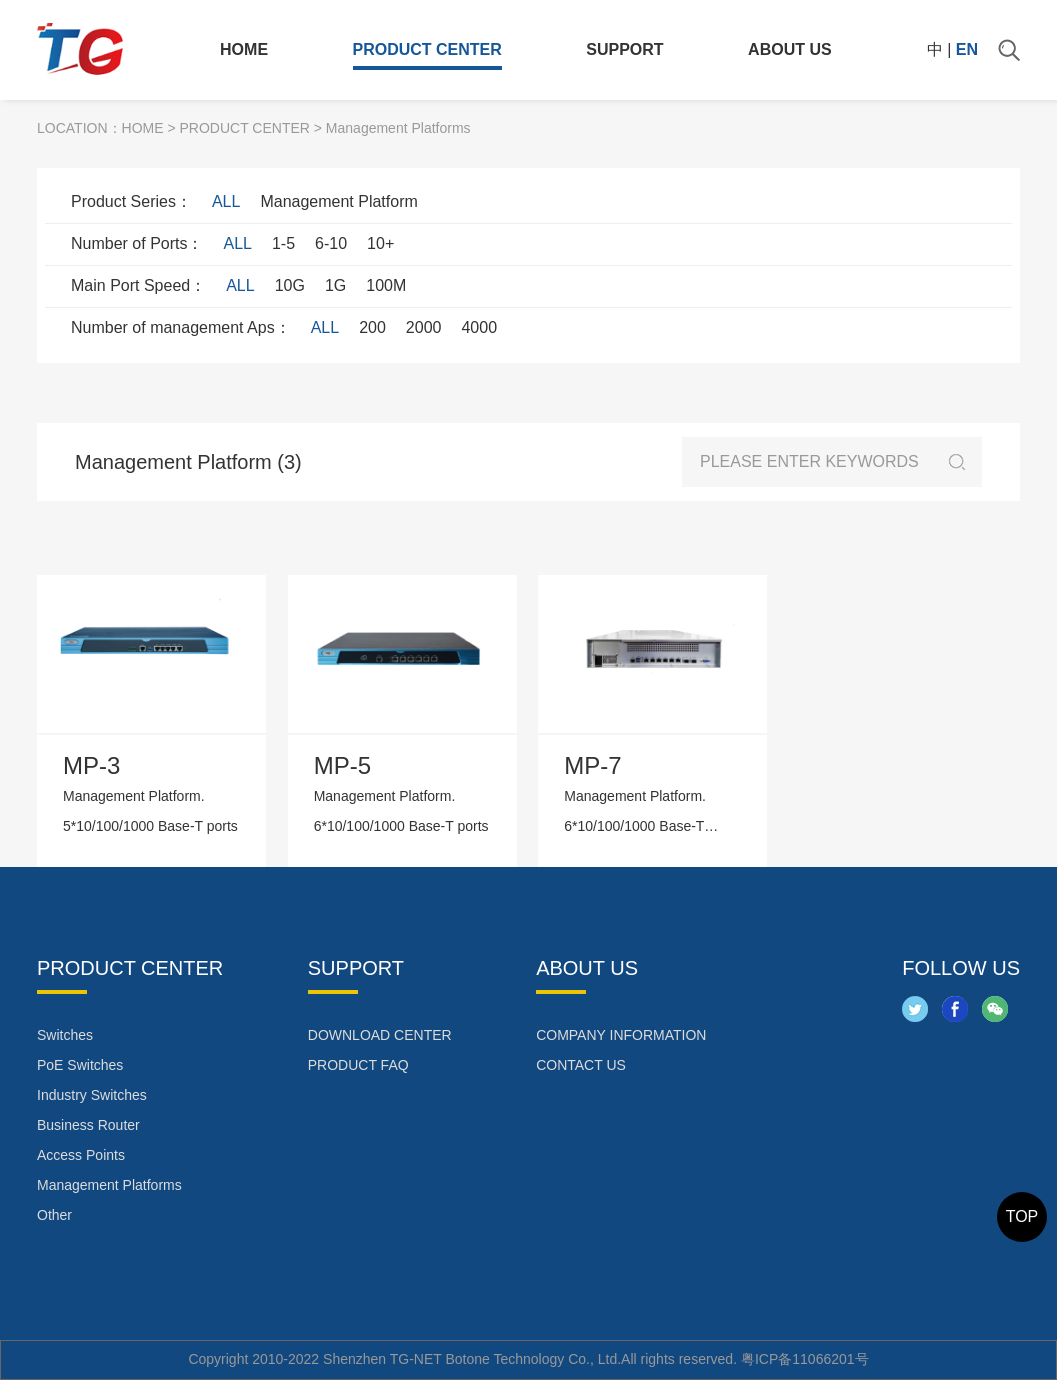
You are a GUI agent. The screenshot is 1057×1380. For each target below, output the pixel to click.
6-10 (331, 243)
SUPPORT (624, 49)
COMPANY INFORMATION (621, 1035)
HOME (244, 49)
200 (372, 327)
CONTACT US (581, 1065)
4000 (479, 327)
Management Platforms (109, 1185)
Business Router (88, 1125)
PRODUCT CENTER (427, 49)
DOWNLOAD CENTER (380, 1035)
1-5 (283, 243)
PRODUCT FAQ (358, 1065)
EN (967, 49)
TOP (1022, 1216)
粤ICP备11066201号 (805, 1359)
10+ (380, 243)
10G (290, 285)
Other (54, 1215)
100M (386, 285)
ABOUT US (790, 49)
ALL (226, 201)
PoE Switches (80, 1065)
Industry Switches (92, 1095)
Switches (65, 1035)
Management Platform (338, 201)
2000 (424, 327)
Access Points (81, 1155)
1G (335, 285)
